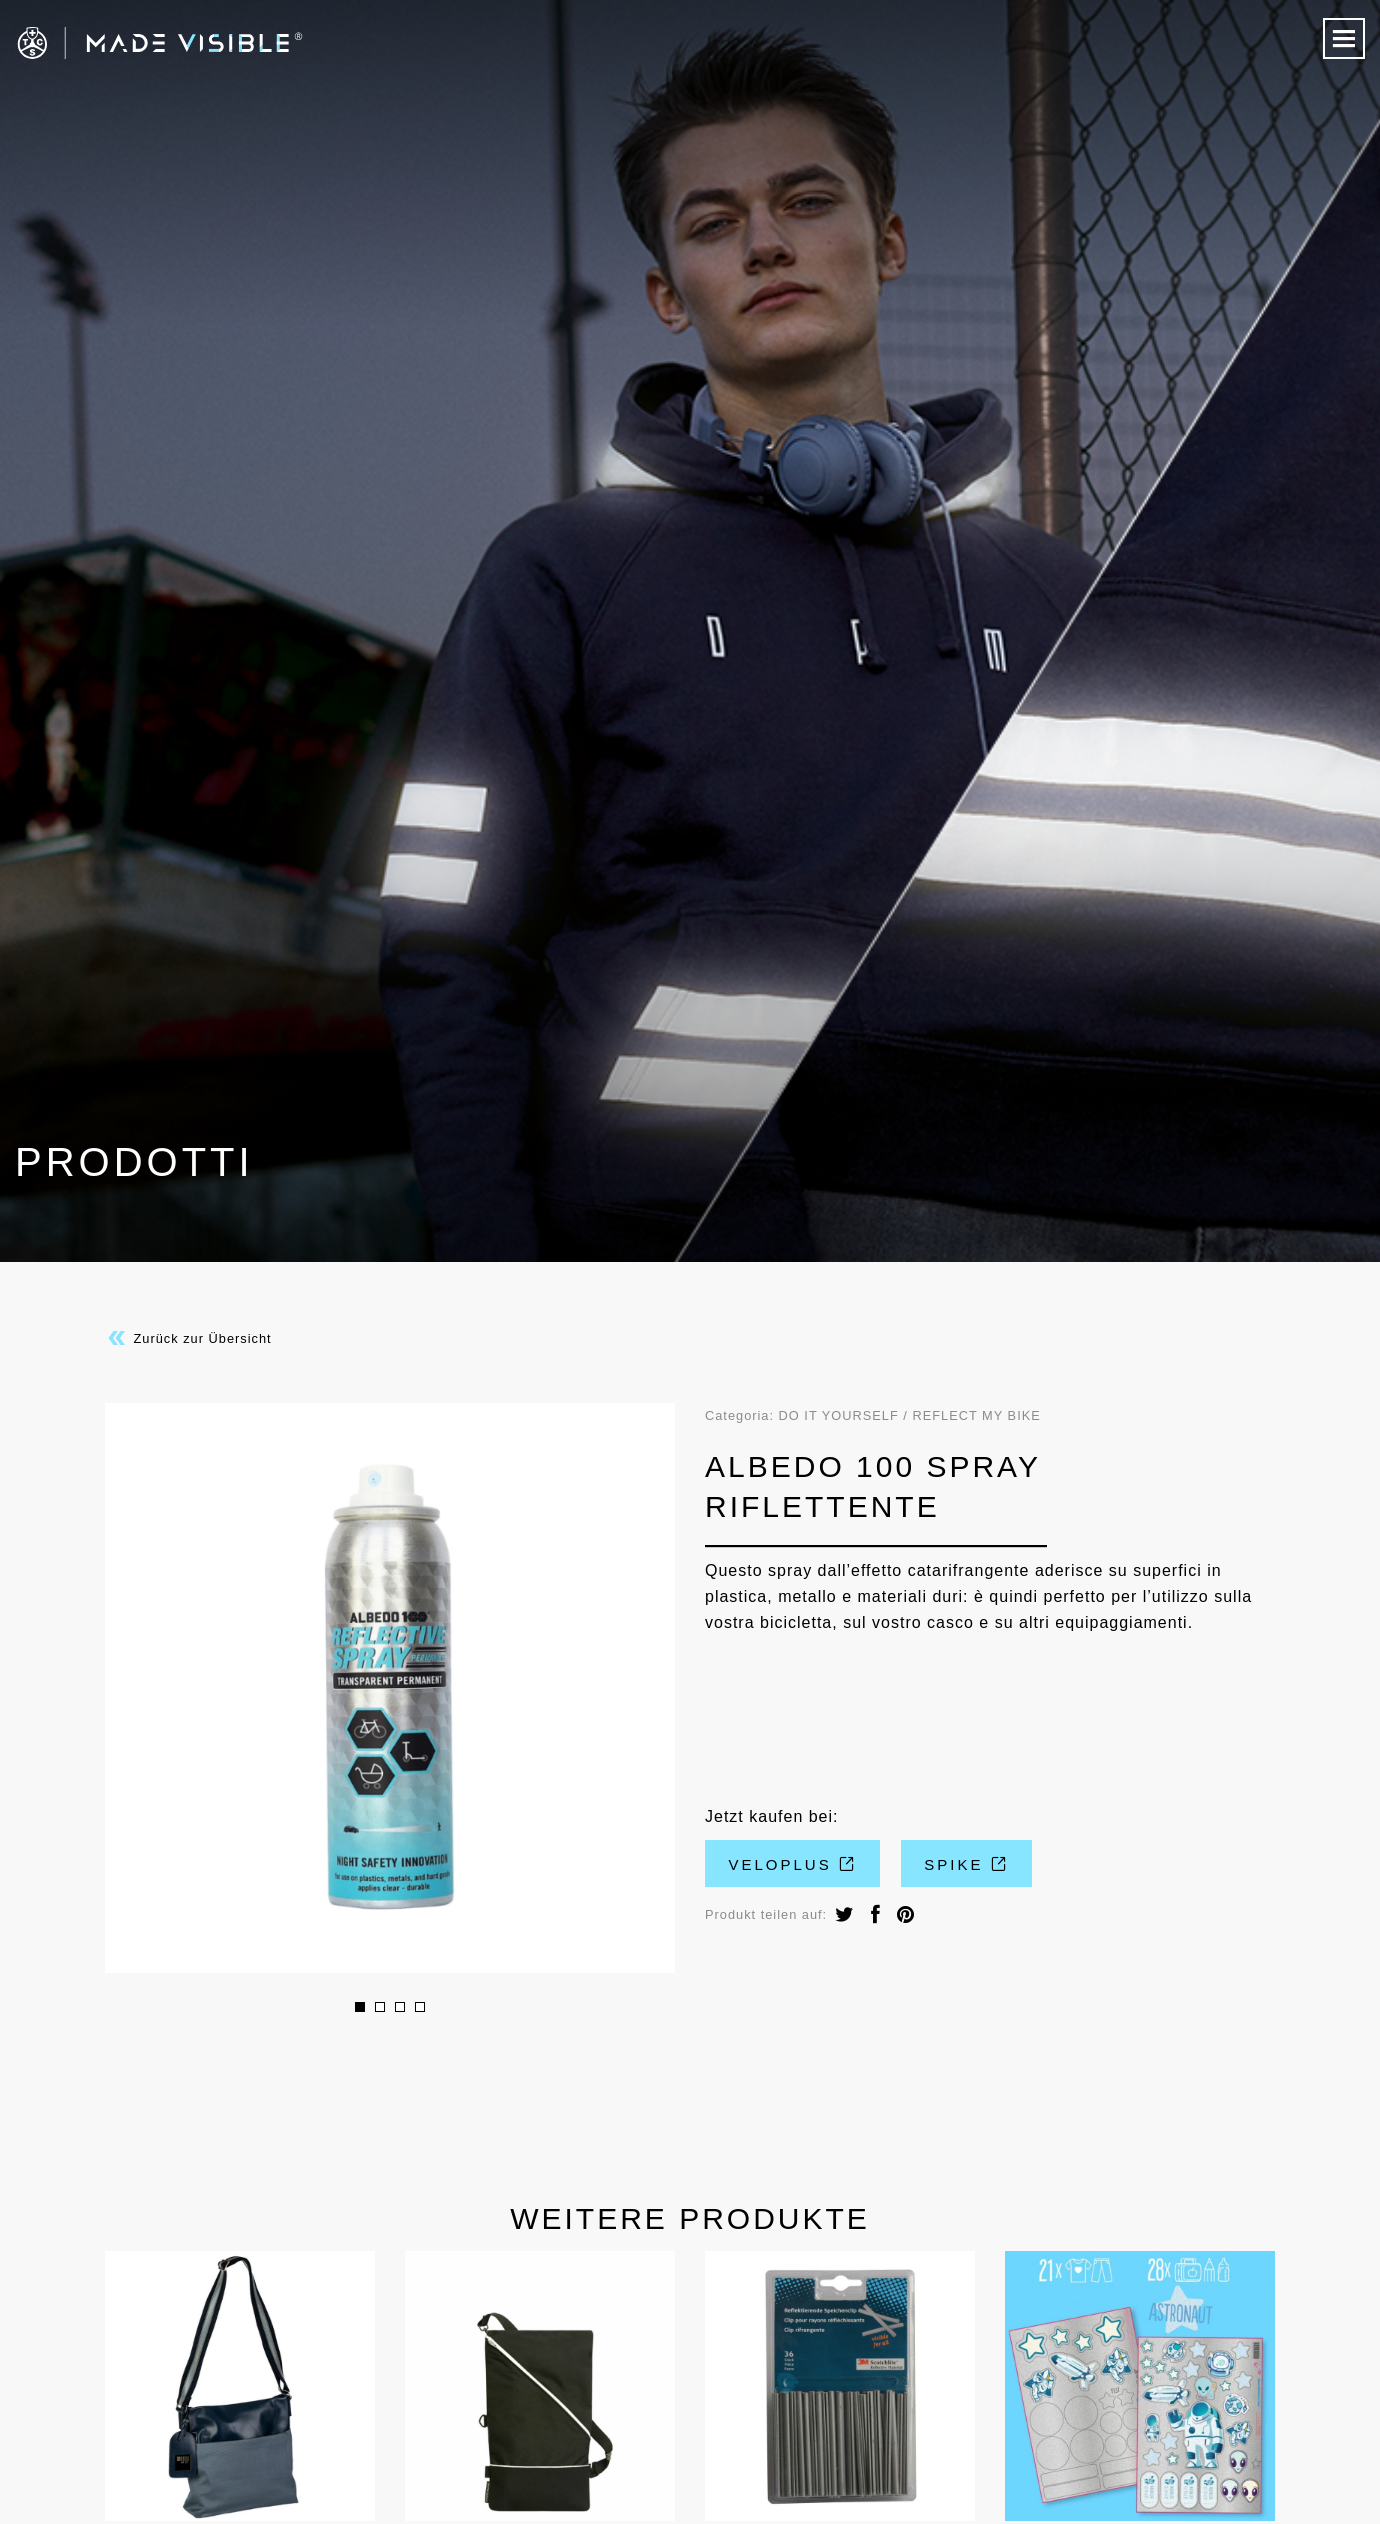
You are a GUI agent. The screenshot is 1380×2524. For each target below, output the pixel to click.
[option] (390, 1688)
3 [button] (400, 2007)
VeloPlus (793, 1864)
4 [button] (420, 2007)
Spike (966, 1864)
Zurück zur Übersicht (188, 1338)
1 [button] (360, 2007)
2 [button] (380, 2007)
